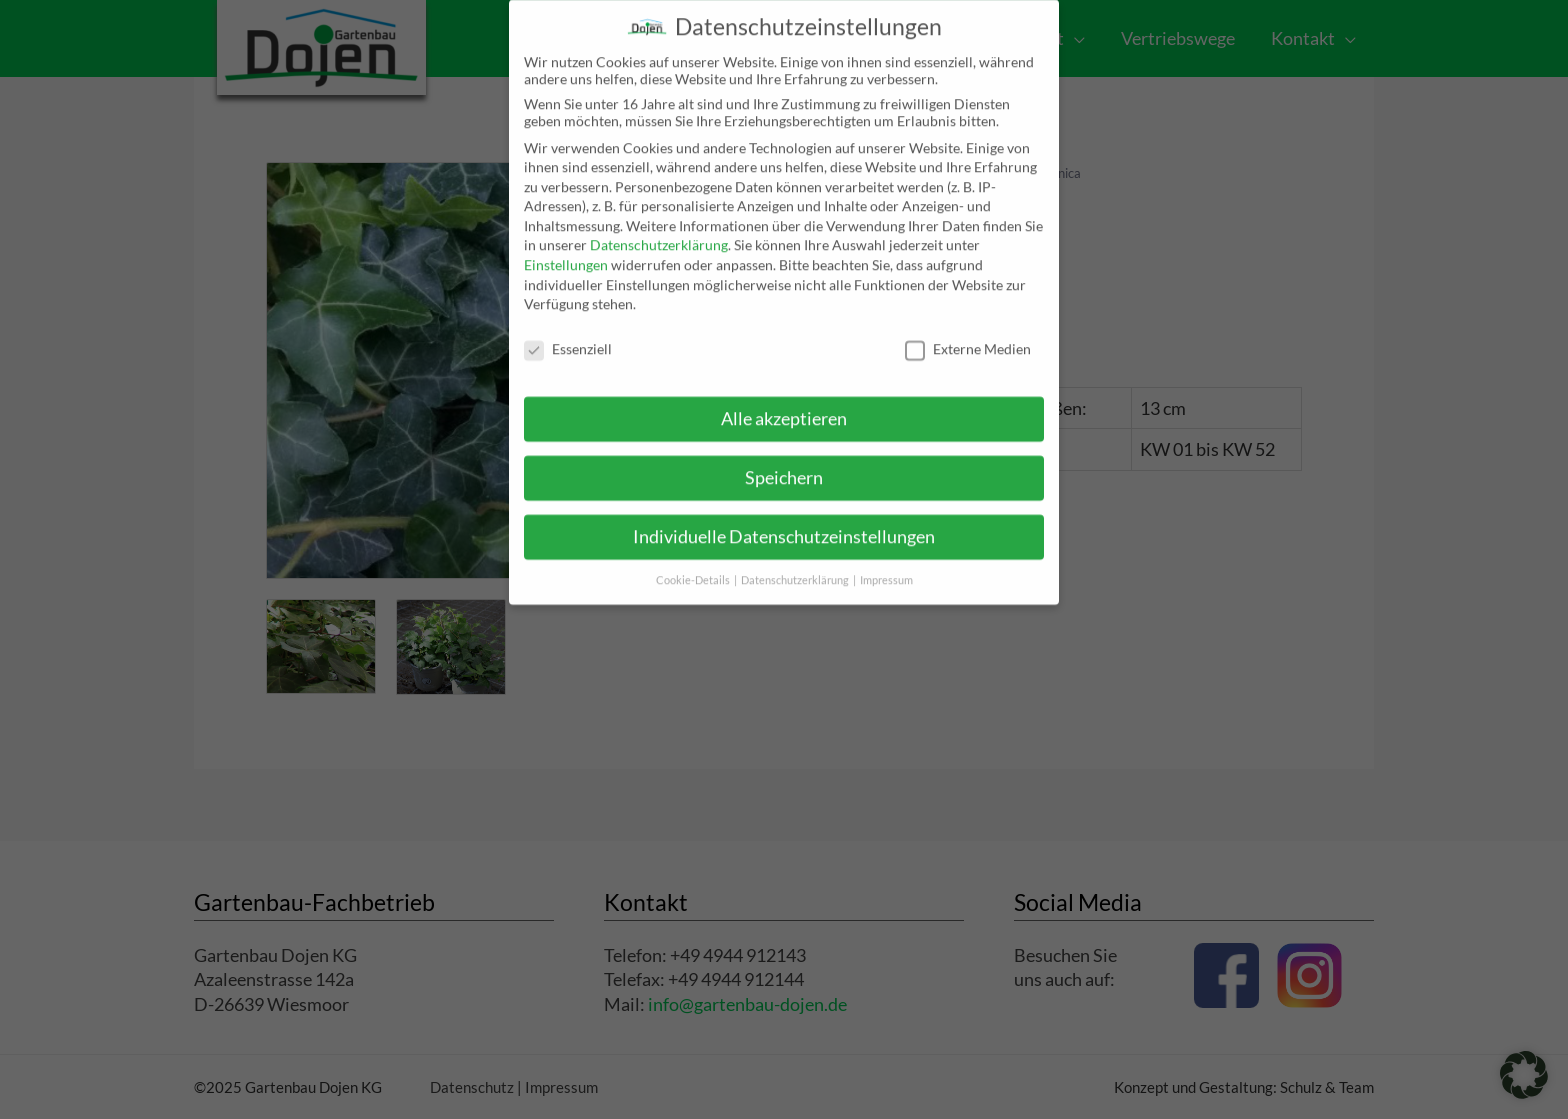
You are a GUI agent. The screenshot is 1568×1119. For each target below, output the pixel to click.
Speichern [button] (784, 460)
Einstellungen (566, 248)
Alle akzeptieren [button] (784, 401)
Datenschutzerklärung (659, 228)
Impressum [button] (886, 563)
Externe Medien (968, 332)
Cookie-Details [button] (694, 563)
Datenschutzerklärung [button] (796, 563)
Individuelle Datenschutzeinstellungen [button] (784, 519)
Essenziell (568, 332)
